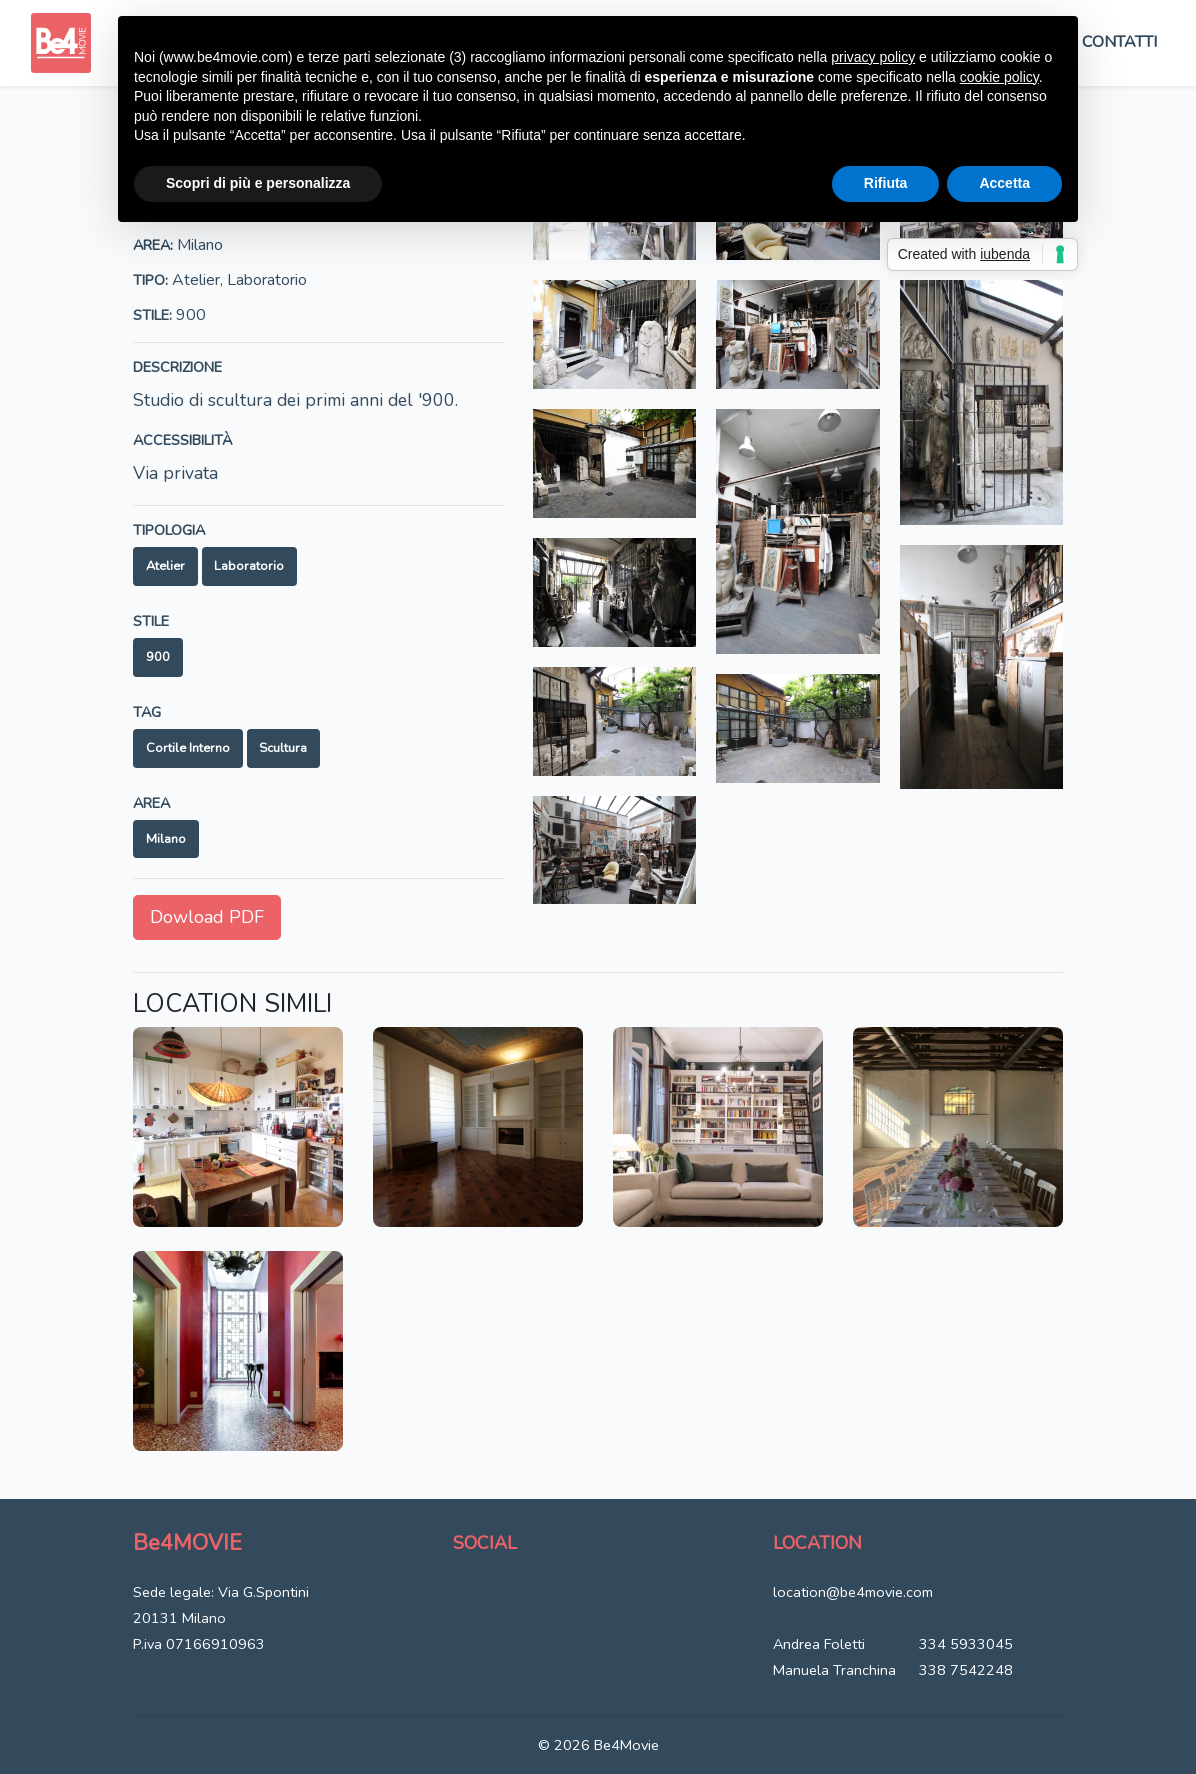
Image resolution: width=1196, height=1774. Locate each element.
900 (158, 657)
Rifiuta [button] (886, 183)
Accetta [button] (1004, 183)
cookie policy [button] (999, 77)
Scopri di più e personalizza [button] (258, 183)
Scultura (283, 748)
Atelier (165, 566)
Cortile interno (188, 748)
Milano (166, 839)
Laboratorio (249, 566)
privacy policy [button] (873, 57)
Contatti (1119, 42)
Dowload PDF (207, 917)
